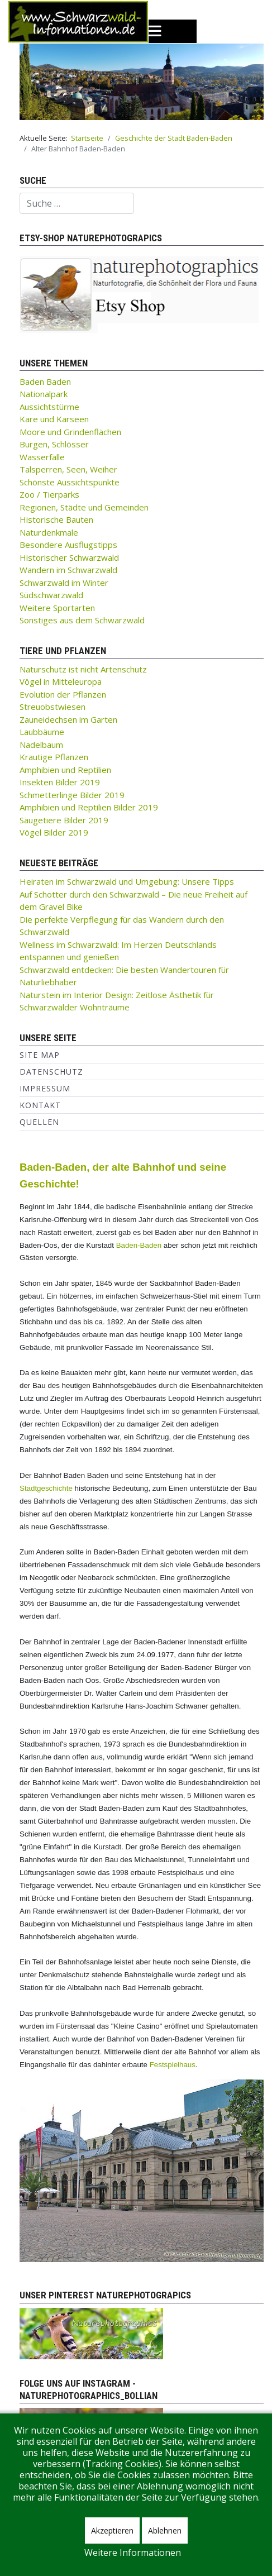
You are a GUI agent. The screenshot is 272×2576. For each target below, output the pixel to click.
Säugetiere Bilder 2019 (64, 820)
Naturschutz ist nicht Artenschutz (83, 669)
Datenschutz (51, 1071)
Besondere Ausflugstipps (68, 544)
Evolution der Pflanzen (63, 694)
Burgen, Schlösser (54, 444)
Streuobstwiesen (52, 706)
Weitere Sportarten (57, 607)
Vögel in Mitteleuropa (61, 681)
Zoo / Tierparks (49, 494)
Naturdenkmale (49, 532)
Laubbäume (42, 731)
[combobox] (77, 203)
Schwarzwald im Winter (64, 582)
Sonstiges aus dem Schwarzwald (82, 620)
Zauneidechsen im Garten (68, 719)
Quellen (39, 1122)
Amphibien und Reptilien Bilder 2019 (89, 807)
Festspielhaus (172, 2064)
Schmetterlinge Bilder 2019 (72, 794)
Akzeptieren (112, 2530)
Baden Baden (45, 381)
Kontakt (40, 1105)
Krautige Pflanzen (54, 756)
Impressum (45, 1088)
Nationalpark (44, 393)
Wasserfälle (42, 456)
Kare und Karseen (54, 418)
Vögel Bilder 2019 (54, 832)
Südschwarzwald (51, 594)
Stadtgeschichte (46, 1488)
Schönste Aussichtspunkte (70, 482)
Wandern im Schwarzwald (68, 569)
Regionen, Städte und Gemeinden (84, 507)
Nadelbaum (41, 744)
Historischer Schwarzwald (69, 557)
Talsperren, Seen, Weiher (68, 469)
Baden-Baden (139, 1245)
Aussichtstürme (49, 406)
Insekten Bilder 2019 (60, 782)
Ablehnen (165, 2530)
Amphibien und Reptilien (65, 769)
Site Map (40, 1055)
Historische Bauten (56, 519)
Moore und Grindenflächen (70, 431)
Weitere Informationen (132, 2552)
